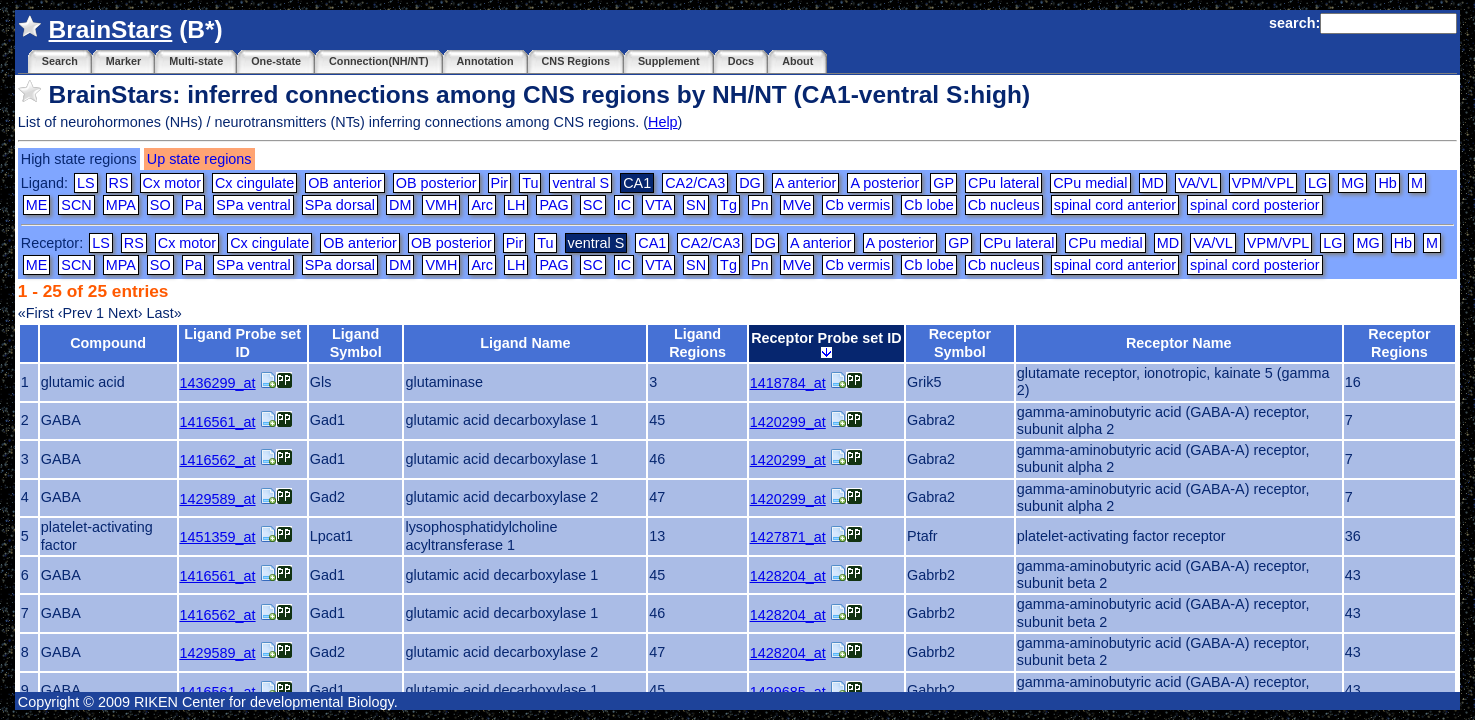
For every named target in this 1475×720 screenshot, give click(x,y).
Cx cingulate (254, 183)
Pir (500, 183)
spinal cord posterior (1255, 205)
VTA (658, 205)
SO (160, 205)
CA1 (652, 243)
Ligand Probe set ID (242, 342)
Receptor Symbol (960, 342)
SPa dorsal (340, 205)
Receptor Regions (1399, 342)
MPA (121, 205)
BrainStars (111, 29)
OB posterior (436, 183)
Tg (728, 205)
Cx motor (172, 183)
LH (516, 205)
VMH (441, 205)
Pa (194, 205)
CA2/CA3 (695, 183)
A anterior (806, 183)
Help (663, 122)
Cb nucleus (1004, 205)
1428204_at (788, 576)
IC (624, 205)
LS (86, 183)
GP (943, 183)
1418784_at (788, 383)
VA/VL (1198, 183)
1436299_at (218, 383)
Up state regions (199, 159)
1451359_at (218, 537)
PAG (553, 205)
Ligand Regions (697, 342)
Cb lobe (929, 205)
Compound (108, 343)
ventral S (580, 183)
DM (400, 205)
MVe (797, 205)
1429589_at (218, 499)
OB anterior (345, 183)
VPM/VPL (1263, 183)
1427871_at (788, 537)
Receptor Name (1179, 343)
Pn (760, 205)
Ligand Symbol (356, 342)
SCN (76, 205)
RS (119, 183)
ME (37, 205)
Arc (482, 205)
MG (1352, 183)
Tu (530, 183)
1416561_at (218, 422)
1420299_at (788, 422)
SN (696, 205)
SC (593, 205)
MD (1153, 183)
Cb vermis (857, 205)
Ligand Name (525, 343)
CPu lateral (1003, 183)
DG (750, 183)
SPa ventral (253, 205)
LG (1317, 183)
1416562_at (218, 460)
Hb (1387, 183)
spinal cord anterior (1115, 205)
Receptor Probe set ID (826, 344)
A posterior (884, 183)
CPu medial (1090, 183)
